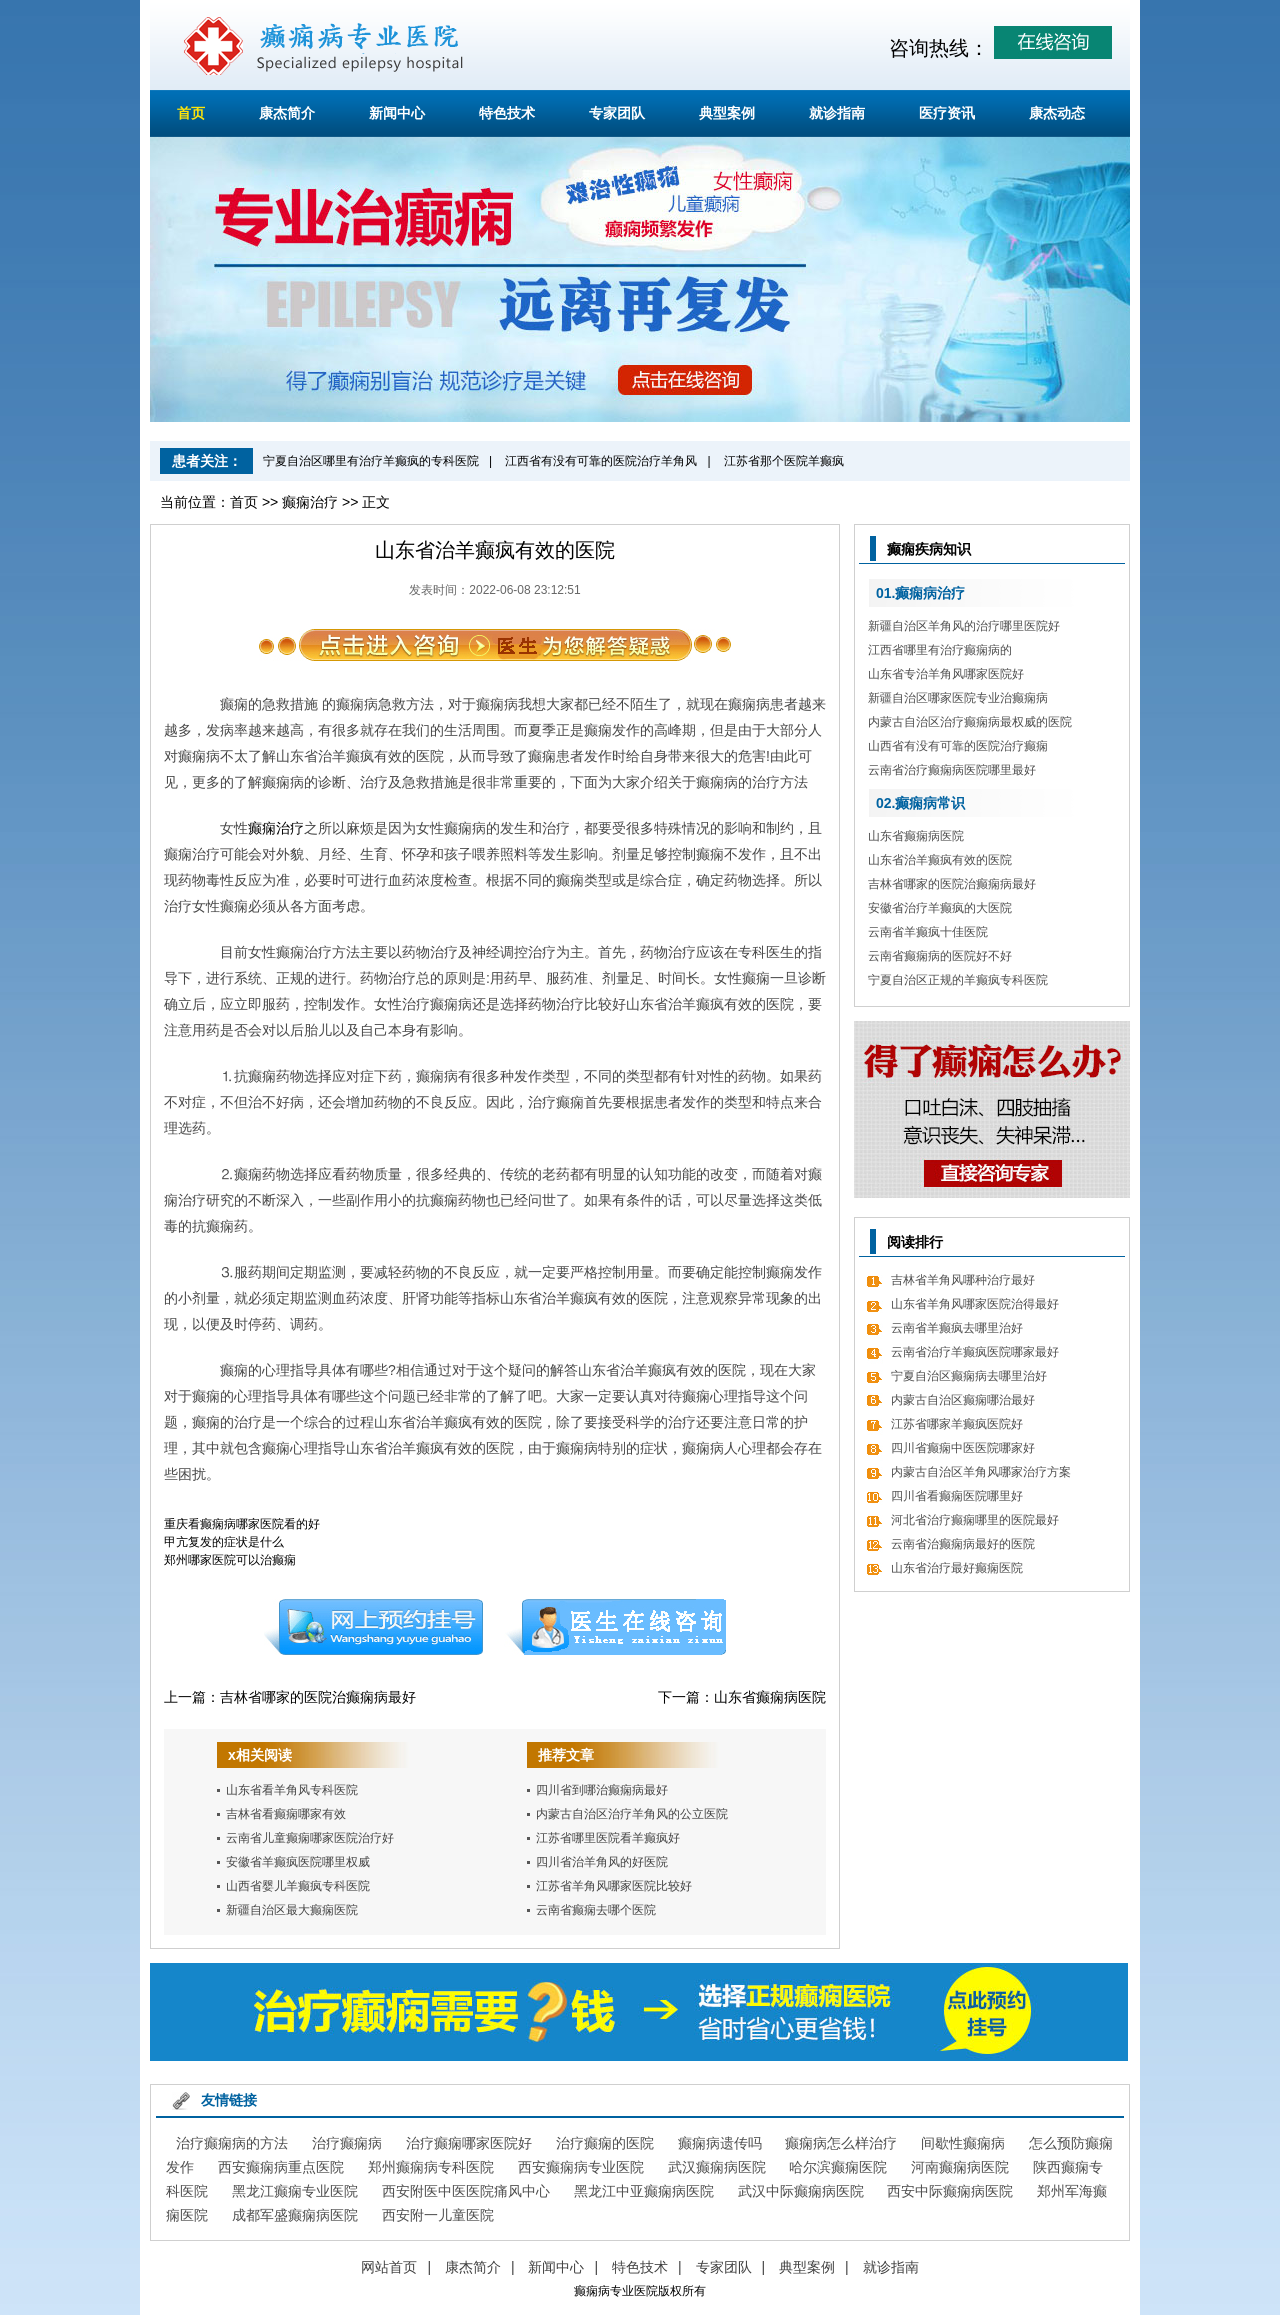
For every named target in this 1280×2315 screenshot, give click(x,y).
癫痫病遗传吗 (720, 2143)
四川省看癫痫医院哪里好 (957, 1496)
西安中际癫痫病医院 (950, 2191)
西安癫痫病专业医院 (581, 2167)
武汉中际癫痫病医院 (801, 2191)
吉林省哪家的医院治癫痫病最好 (318, 1697)
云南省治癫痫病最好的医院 (963, 1544)
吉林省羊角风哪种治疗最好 (963, 1280)
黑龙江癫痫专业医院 (295, 2191)
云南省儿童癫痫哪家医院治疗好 (310, 1838)
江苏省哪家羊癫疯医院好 (957, 1424)
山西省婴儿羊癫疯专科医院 (298, 1886)
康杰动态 (1057, 113)
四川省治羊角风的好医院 (602, 1862)
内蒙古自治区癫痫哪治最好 (963, 1400)
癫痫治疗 (310, 502)
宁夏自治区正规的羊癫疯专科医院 (958, 980)
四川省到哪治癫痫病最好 (602, 1790)
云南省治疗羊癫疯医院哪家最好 (975, 1352)
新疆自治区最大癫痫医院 (292, 1910)
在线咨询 (617, 1627)
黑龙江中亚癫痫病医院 (644, 2191)
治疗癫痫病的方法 (232, 2143)
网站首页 (389, 2267)
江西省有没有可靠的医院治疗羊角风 (601, 461)
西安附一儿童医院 (438, 2215)
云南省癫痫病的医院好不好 (940, 956)
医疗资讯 (947, 113)
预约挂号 (373, 1627)
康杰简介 (287, 113)
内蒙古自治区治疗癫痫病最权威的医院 (970, 722)
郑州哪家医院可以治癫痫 (230, 1560)
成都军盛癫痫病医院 (295, 2215)
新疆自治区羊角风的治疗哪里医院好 (964, 626)
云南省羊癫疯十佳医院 (928, 932)
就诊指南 (837, 113)
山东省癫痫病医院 (770, 1697)
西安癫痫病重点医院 (281, 2167)
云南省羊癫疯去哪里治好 (957, 1328)
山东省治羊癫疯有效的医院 (940, 860)
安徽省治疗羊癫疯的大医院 (940, 908)
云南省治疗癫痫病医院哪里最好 (952, 770)
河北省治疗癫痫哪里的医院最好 (975, 1520)
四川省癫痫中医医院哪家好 (963, 1448)
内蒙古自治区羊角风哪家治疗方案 (981, 1472)
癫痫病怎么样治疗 (841, 2143)
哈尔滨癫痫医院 (838, 2167)
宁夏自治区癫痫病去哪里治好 (969, 1376)
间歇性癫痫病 (963, 2143)
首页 (191, 113)
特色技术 (507, 113)
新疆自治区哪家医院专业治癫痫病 (958, 698)
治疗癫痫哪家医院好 (469, 2143)
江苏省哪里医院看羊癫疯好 (608, 1838)
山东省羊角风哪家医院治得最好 (975, 1304)
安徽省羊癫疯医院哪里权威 (298, 1862)
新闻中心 (397, 113)
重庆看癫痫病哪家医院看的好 (242, 1524)
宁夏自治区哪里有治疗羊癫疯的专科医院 (371, 461)
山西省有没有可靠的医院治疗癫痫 (958, 746)
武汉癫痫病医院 (717, 2167)
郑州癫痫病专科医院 (431, 2167)
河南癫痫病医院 (960, 2167)
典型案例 (727, 113)
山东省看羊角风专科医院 (292, 1790)
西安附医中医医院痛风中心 (466, 2191)
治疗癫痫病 (347, 2143)
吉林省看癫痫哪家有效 (286, 1814)
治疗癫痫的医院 (605, 2143)
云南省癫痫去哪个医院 (596, 1910)
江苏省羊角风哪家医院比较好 (614, 1886)
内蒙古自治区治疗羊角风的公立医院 (632, 1814)
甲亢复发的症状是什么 (224, 1542)
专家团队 (617, 113)
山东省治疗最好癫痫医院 (957, 1568)
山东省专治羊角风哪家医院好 (946, 674)
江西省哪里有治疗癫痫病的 (940, 650)
